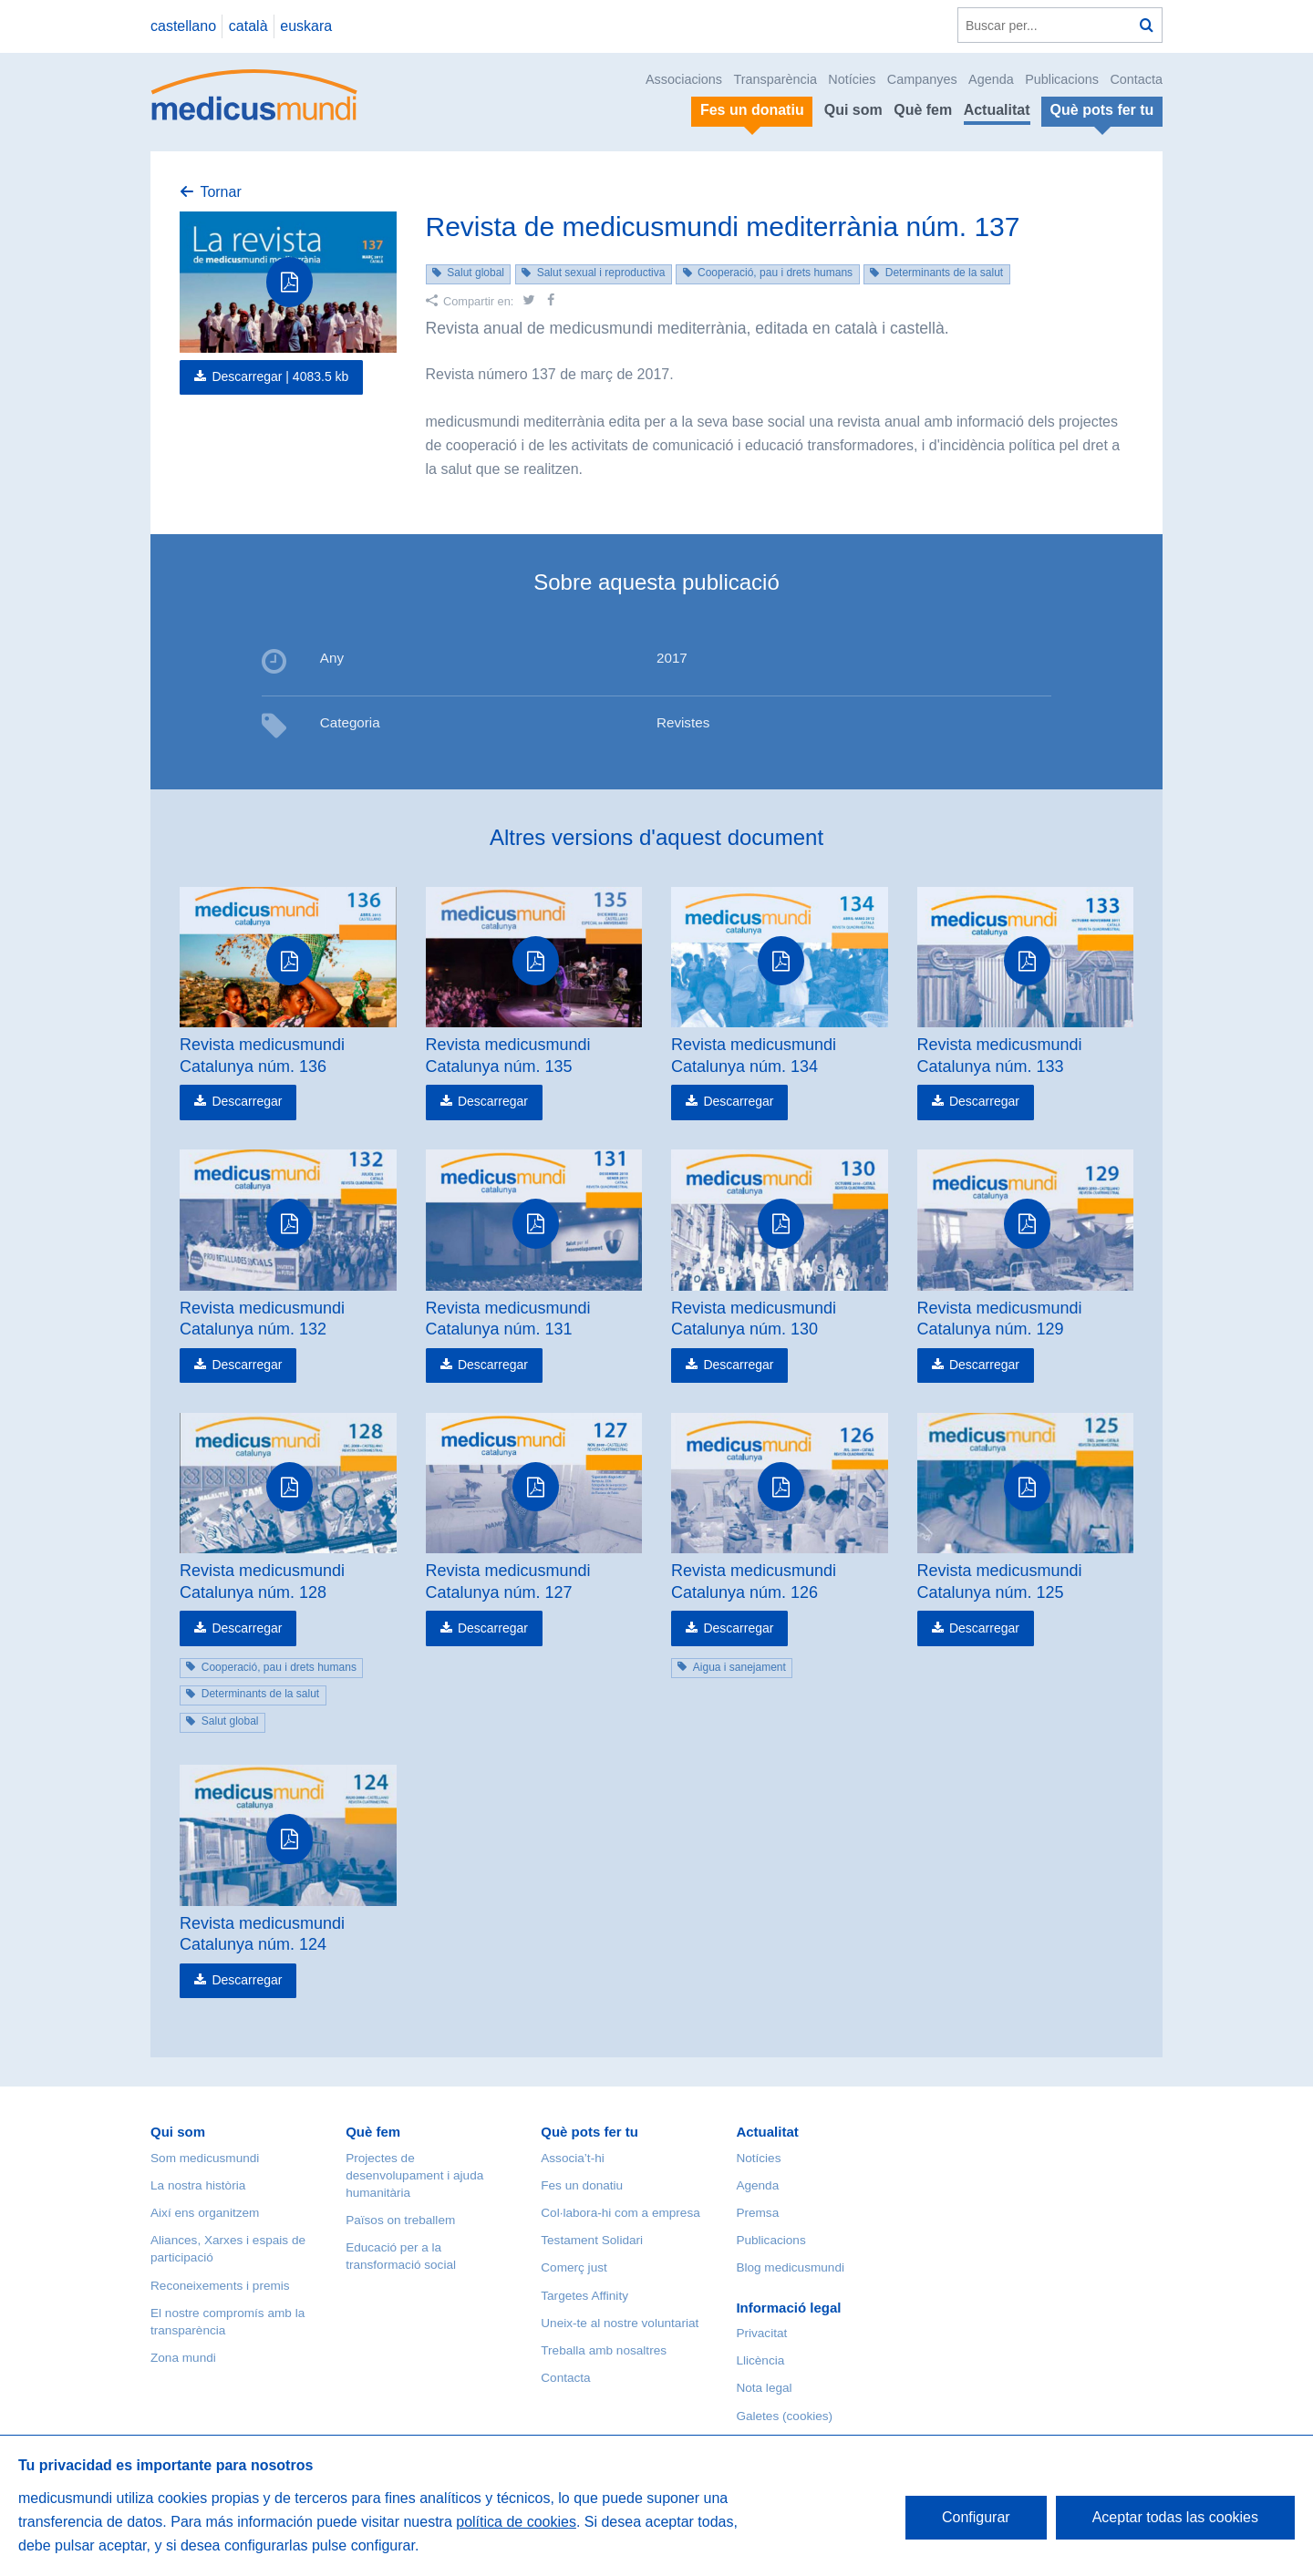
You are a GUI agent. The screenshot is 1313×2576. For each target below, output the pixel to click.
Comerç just (574, 2267)
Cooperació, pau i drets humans (775, 272)
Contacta (1136, 79)
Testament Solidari (592, 2240)
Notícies (851, 79)
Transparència (774, 79)
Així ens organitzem (204, 2213)
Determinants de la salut (944, 272)
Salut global (475, 272)
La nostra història (197, 2185)
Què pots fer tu (589, 2131)
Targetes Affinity (584, 2296)
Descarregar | (280, 376)
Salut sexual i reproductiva (601, 272)
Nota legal (763, 2388)
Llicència (760, 2360)
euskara (306, 26)
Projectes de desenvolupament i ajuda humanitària (414, 2175)
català (248, 26)
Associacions (684, 79)
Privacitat (761, 2333)
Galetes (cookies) (784, 2416)
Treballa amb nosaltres (604, 2350)
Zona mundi (183, 2358)
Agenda (991, 79)
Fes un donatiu (582, 2185)
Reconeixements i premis (220, 2286)
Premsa (757, 2213)
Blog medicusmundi (790, 2267)
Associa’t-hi (573, 2158)
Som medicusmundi (204, 2158)
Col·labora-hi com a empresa (620, 2213)
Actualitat (997, 110)
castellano (183, 26)
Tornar (220, 192)
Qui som (853, 110)
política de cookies (516, 2522)
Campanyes (922, 79)
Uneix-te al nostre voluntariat (619, 2323)
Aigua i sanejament (739, 1667)
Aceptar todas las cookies (1175, 2517)
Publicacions (1062, 79)
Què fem (923, 110)
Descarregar (247, 1101)
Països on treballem (400, 2220)
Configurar (976, 2517)
